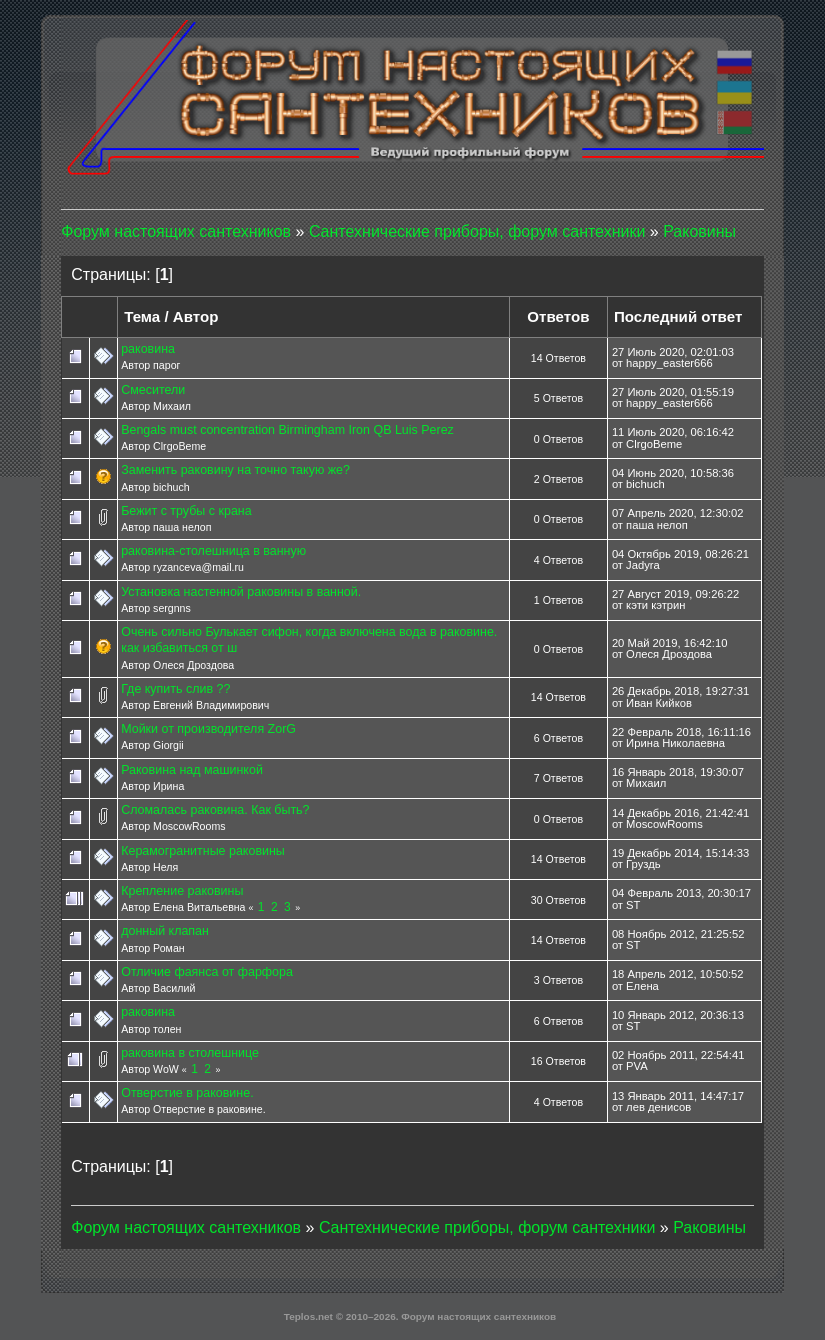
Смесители (153, 390)
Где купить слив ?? (175, 689)
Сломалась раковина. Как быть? (215, 810)
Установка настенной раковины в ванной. (241, 592)
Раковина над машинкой (192, 770)
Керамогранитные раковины (203, 851)
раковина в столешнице (190, 1053)
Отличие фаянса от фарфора (207, 972)
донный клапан (165, 931)
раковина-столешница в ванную (213, 551)
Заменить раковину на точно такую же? (235, 470)
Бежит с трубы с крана (186, 511)
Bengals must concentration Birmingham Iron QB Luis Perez (287, 430)
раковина (148, 349)
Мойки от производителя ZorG (208, 729)
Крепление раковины (182, 891)
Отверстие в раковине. (187, 1093)
